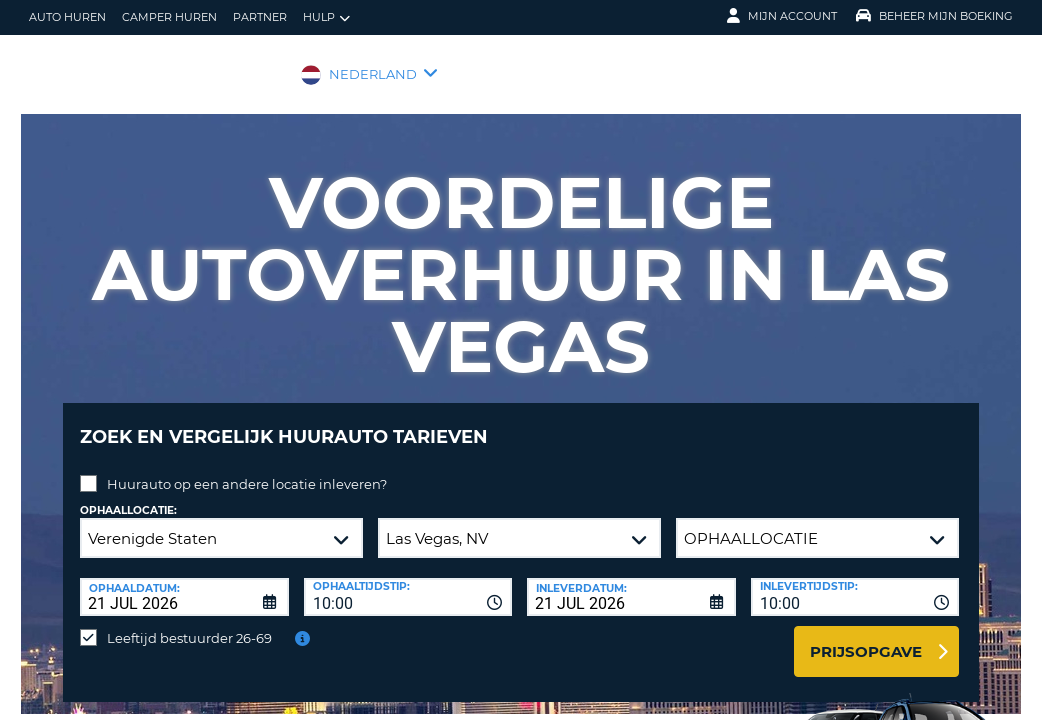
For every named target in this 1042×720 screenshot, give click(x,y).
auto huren (67, 17)
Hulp (326, 17)
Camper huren (169, 17)
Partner (260, 17)
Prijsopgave (866, 636)
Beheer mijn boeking (934, 16)
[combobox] (408, 582)
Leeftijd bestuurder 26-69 (189, 623)
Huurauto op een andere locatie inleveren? (247, 469)
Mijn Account (782, 16)
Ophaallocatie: (128, 495)
